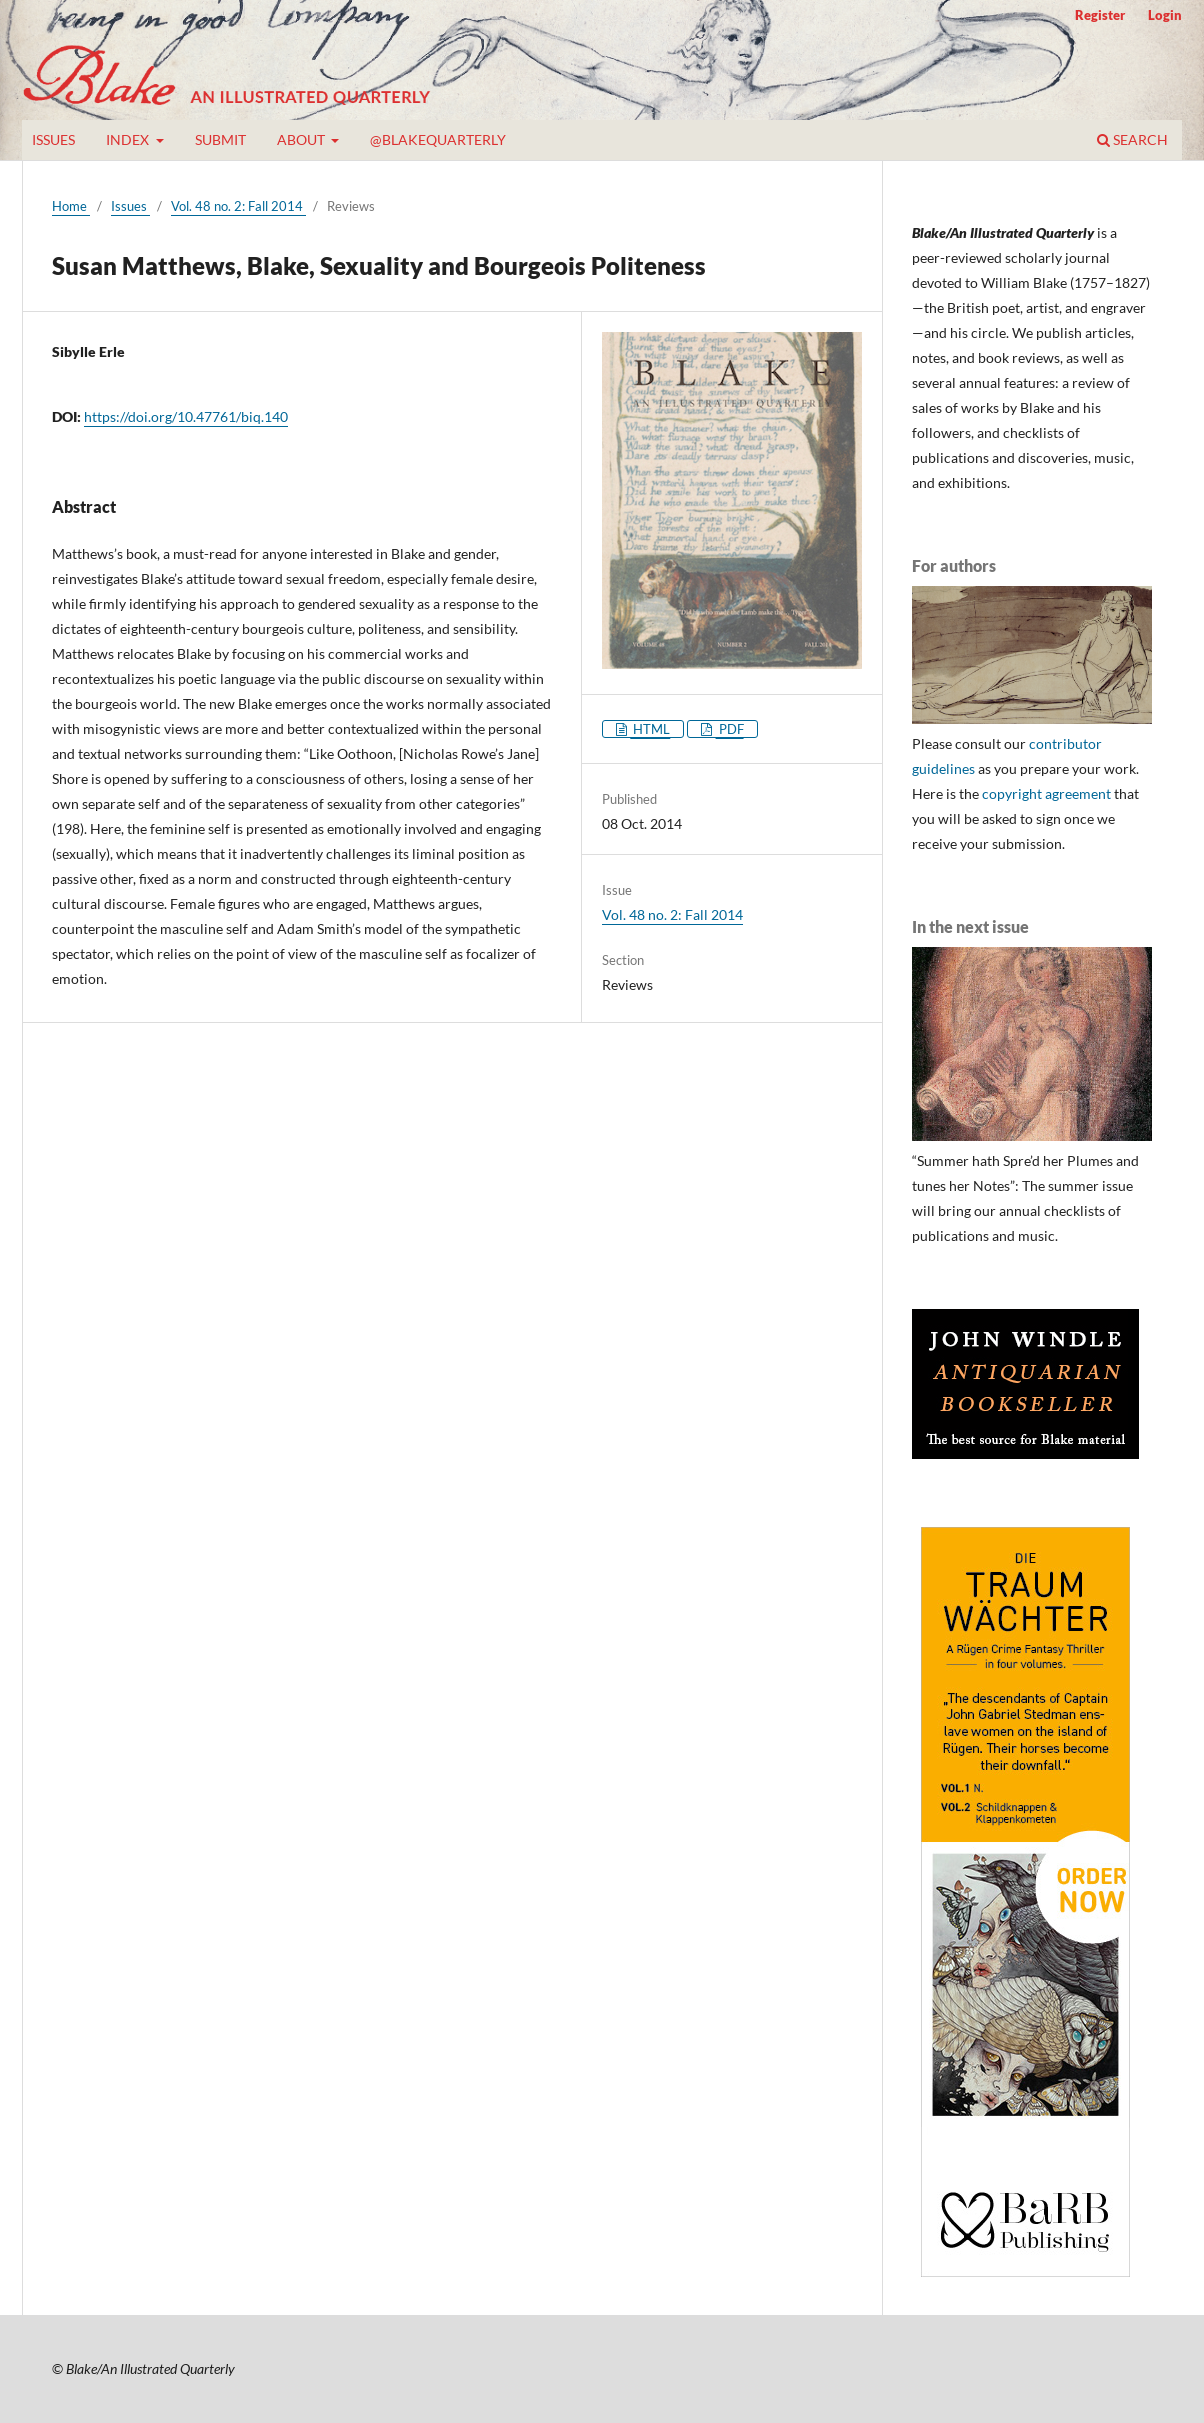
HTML (650, 729)
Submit (220, 139)
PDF (730, 729)
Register (1100, 15)
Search (1132, 139)
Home (71, 206)
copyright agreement (1046, 793)
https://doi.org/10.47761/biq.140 (186, 416)
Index (129, 139)
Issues (53, 139)
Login (1165, 15)
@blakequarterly (438, 139)
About (302, 139)
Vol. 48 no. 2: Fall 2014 (238, 206)
